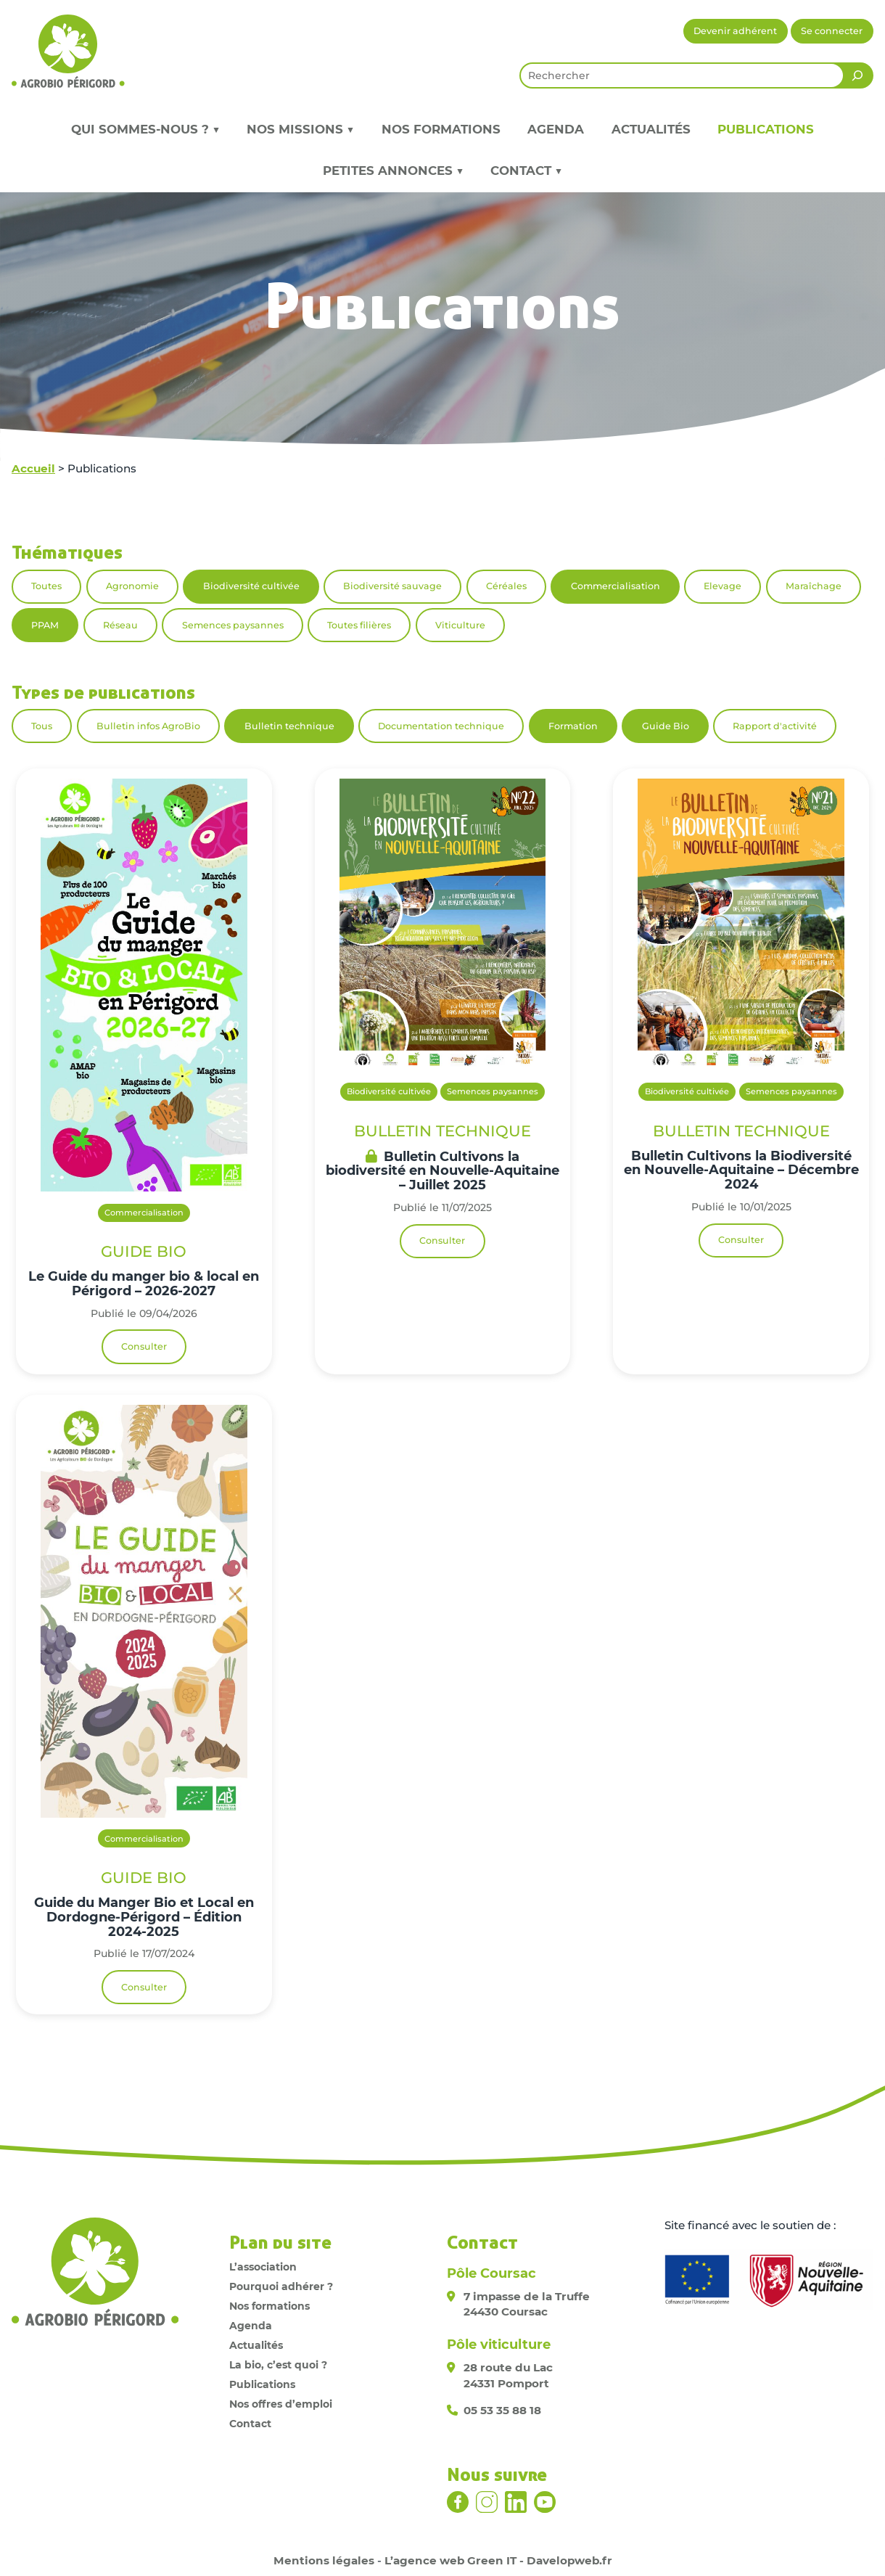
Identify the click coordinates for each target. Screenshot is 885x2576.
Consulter (144, 1346)
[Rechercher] (857, 75)
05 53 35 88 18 (502, 2410)
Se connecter (832, 30)
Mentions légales (323, 2560)
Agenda (555, 129)
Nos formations (441, 129)
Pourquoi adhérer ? (281, 2286)
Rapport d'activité (775, 726)
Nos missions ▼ (300, 129)
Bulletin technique (289, 726)
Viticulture (460, 625)
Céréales (506, 586)
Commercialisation (615, 586)
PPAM (45, 625)
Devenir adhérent (735, 30)
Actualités (651, 129)
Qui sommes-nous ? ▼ (145, 129)
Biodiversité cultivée (251, 586)
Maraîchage (813, 586)
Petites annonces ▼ (393, 170)
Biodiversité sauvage (392, 586)
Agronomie (132, 586)
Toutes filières (359, 625)
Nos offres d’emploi (280, 2404)
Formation (573, 726)
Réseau (120, 625)
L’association (263, 2266)
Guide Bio (665, 726)
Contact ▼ (526, 170)
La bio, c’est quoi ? (278, 2364)
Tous (41, 726)
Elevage (722, 586)
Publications (765, 129)
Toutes (46, 586)
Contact (250, 2423)
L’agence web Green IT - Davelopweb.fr (498, 2560)
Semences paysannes (233, 625)
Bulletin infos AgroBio (148, 726)
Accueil (33, 468)
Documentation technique (441, 726)
